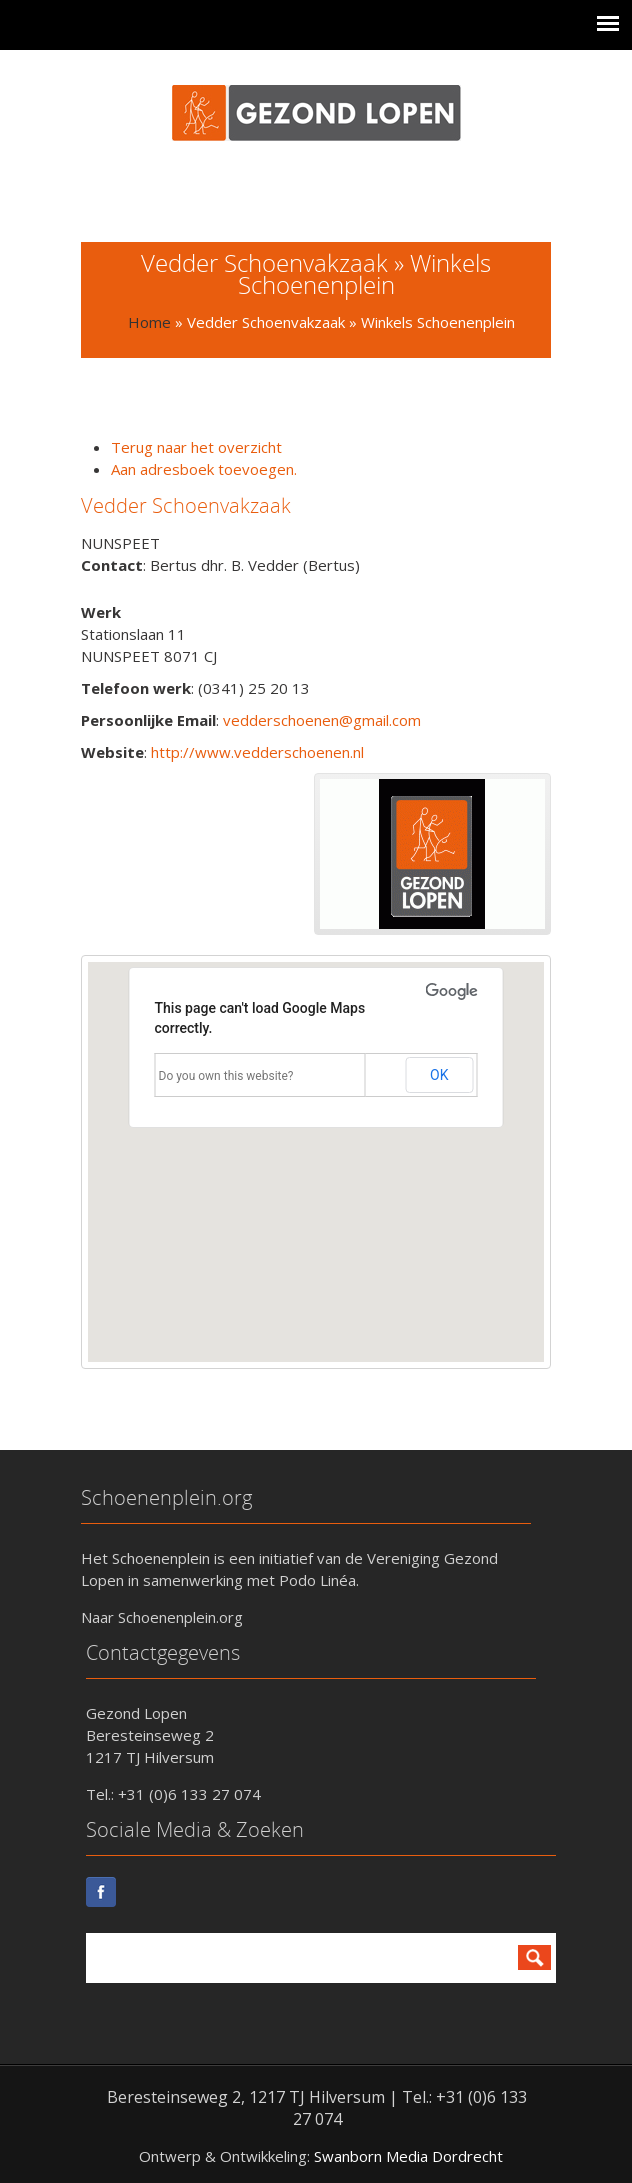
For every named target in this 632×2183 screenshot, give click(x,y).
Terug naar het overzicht (196, 447)
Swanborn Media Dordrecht (408, 2156)
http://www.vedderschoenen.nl (257, 752)
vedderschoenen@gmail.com (322, 720)
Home (149, 322)
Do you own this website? (226, 1076)
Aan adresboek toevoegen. (204, 469)
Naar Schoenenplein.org (162, 1617)
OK (439, 1075)
